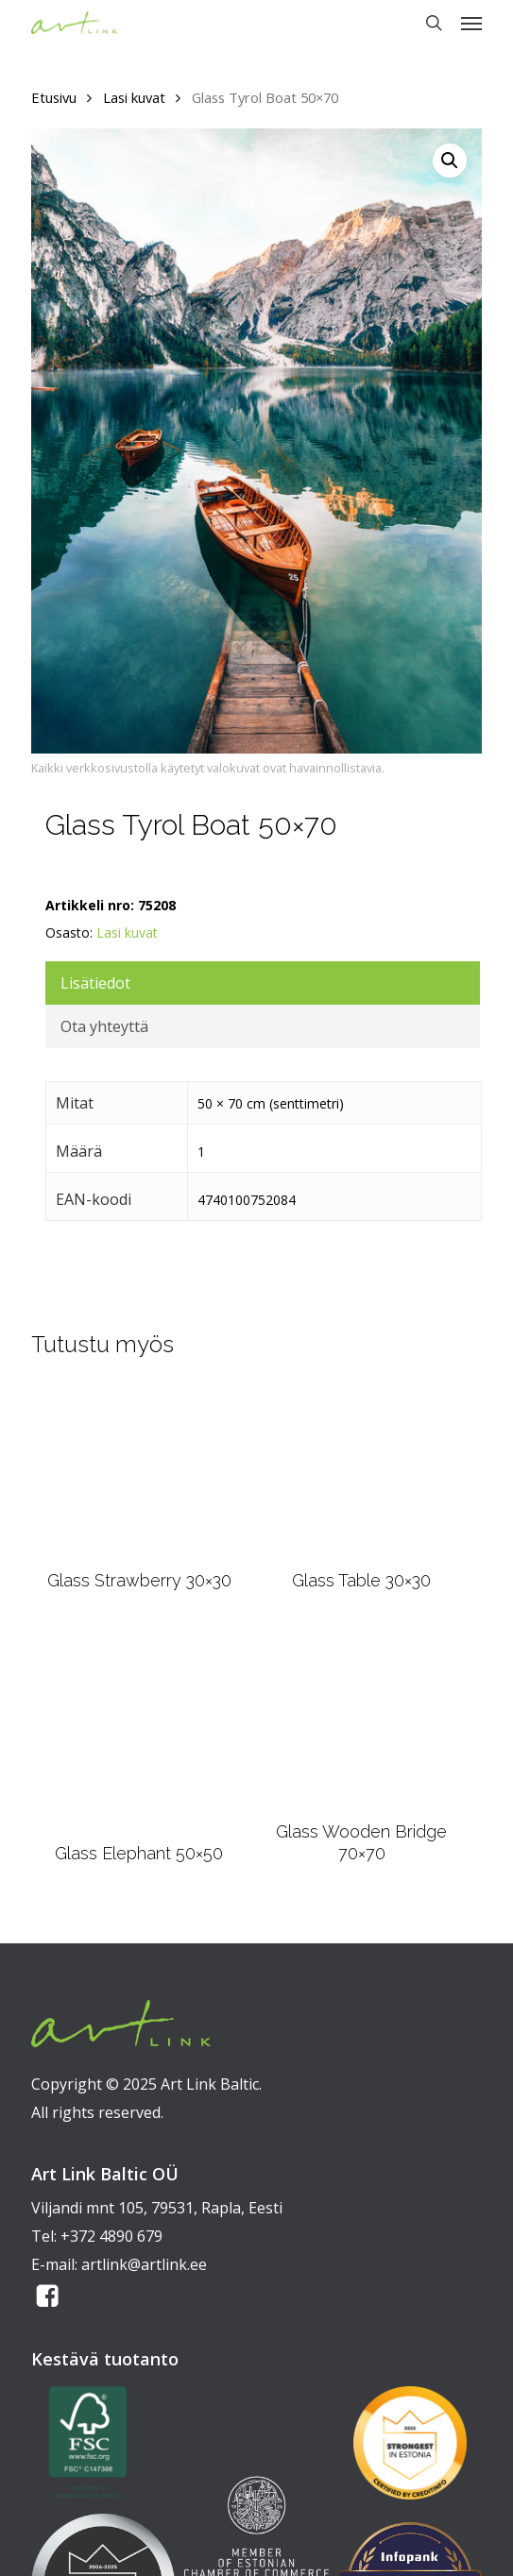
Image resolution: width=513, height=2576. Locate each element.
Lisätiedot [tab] (95, 983)
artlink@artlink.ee (144, 2264)
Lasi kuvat (134, 97)
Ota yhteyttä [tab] (104, 1026)
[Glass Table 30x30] (361, 1469)
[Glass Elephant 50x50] (139, 1728)
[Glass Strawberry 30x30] (139, 1470)
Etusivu (54, 97)
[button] (471, 22)
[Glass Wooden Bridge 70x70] (361, 1717)
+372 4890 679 (111, 2236)
